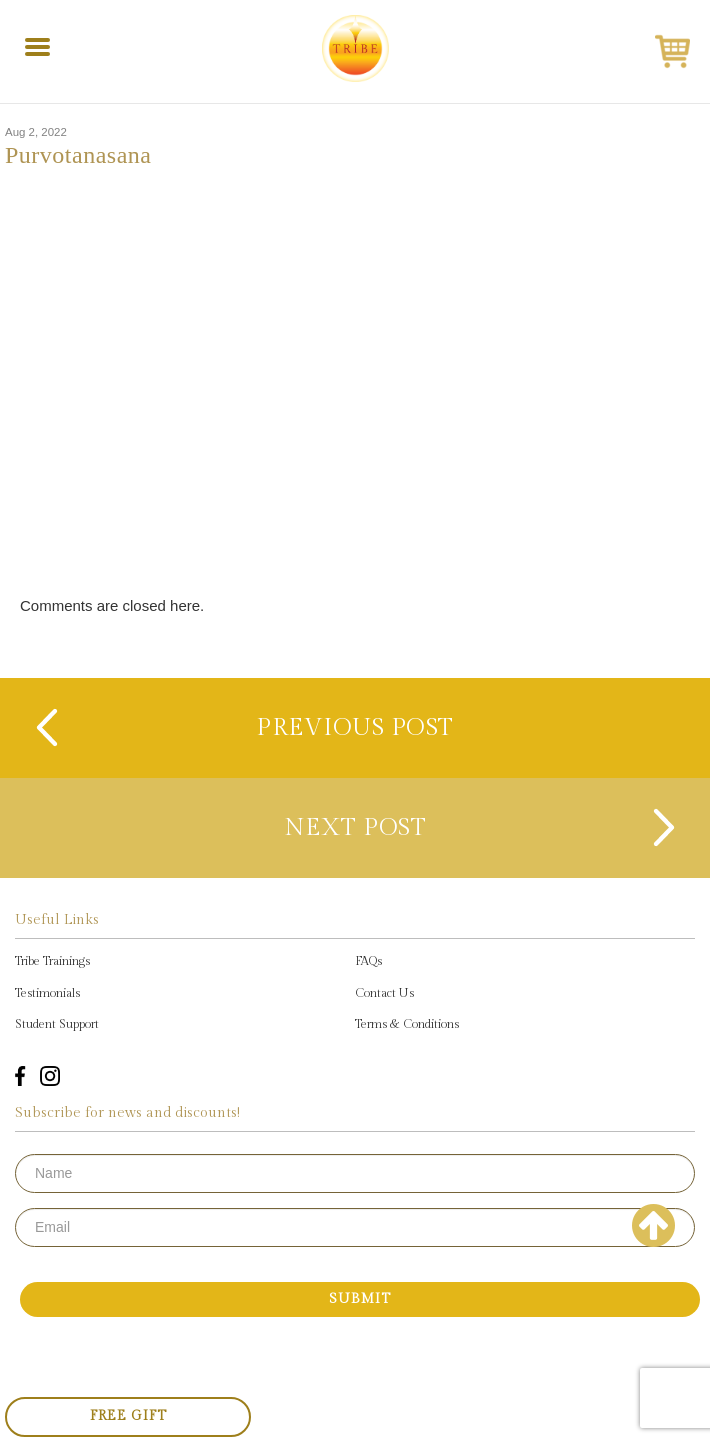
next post (355, 828)
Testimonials (47, 993)
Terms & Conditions (407, 1024)
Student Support (57, 1024)
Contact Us (384, 993)
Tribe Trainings (52, 961)
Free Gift (128, 1416)
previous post (355, 728)
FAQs (368, 961)
